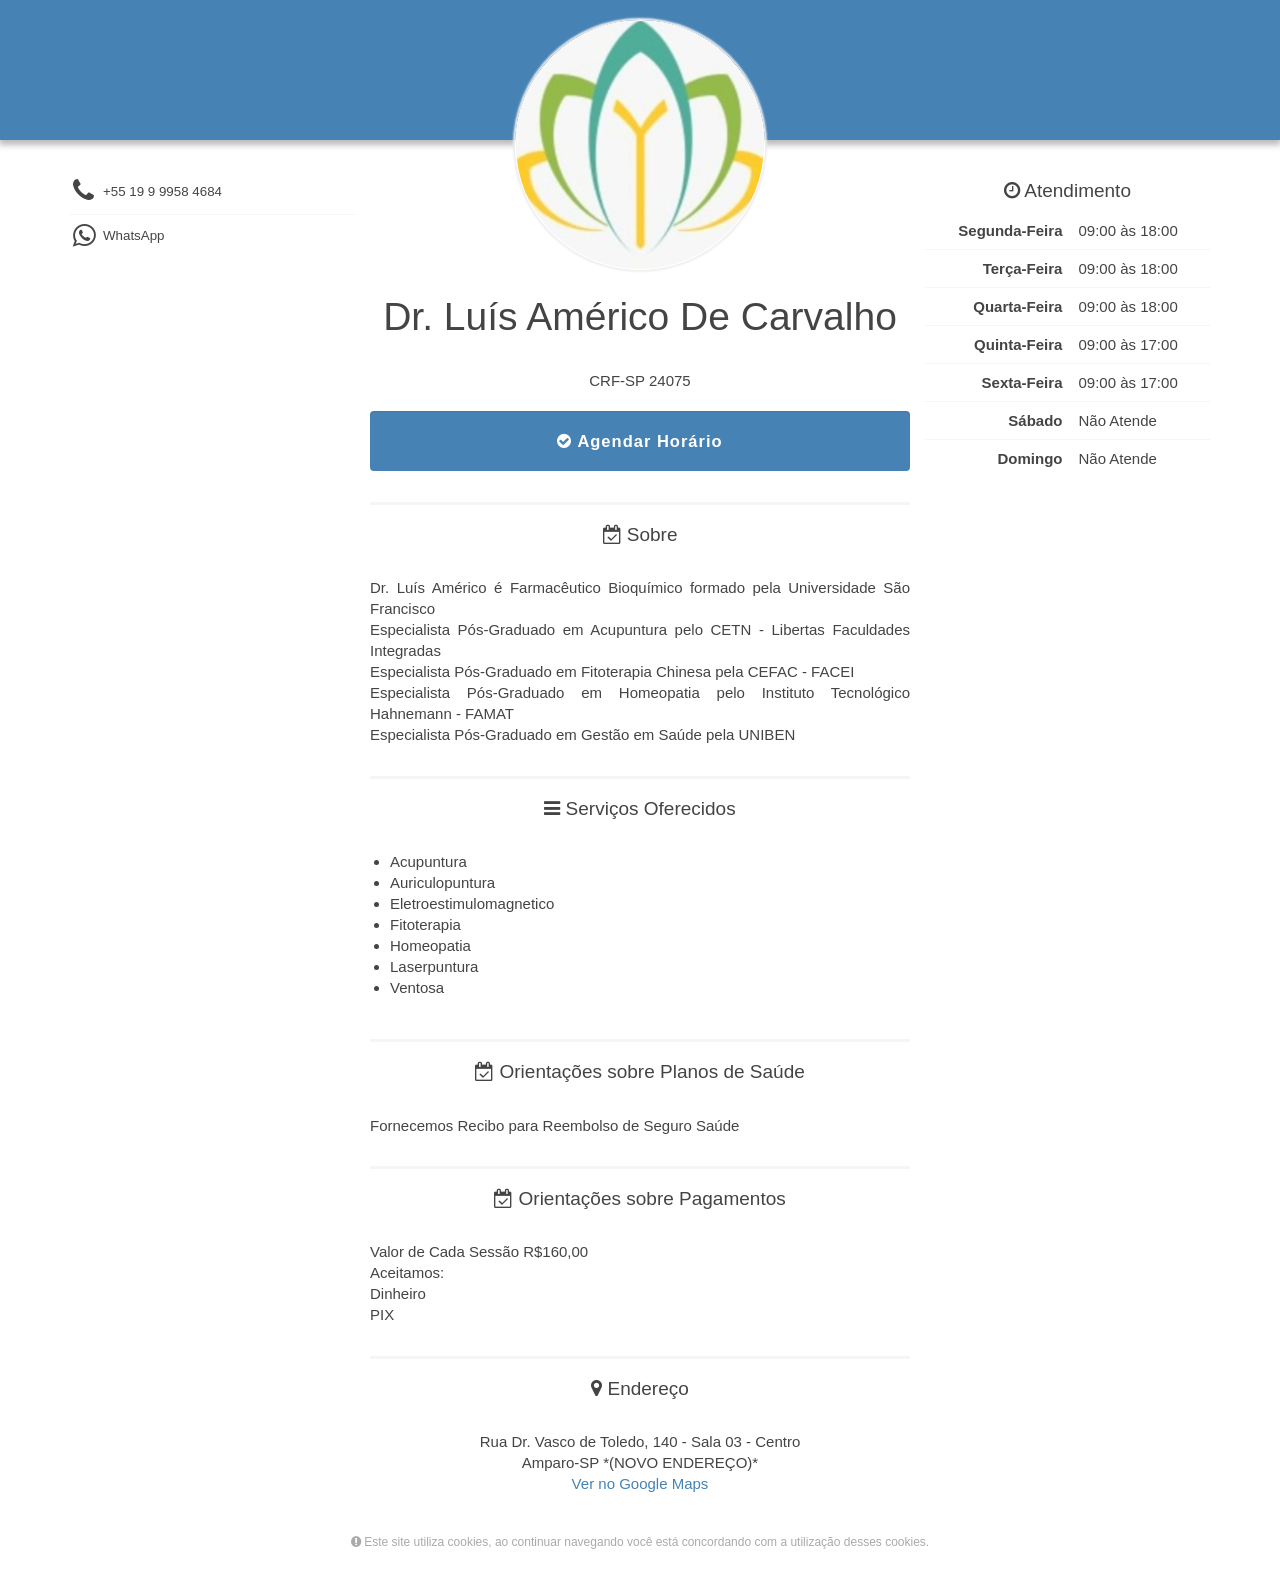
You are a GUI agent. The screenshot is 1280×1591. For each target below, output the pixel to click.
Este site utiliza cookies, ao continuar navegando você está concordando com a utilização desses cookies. (640, 1542)
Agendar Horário (639, 441)
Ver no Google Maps (640, 1483)
